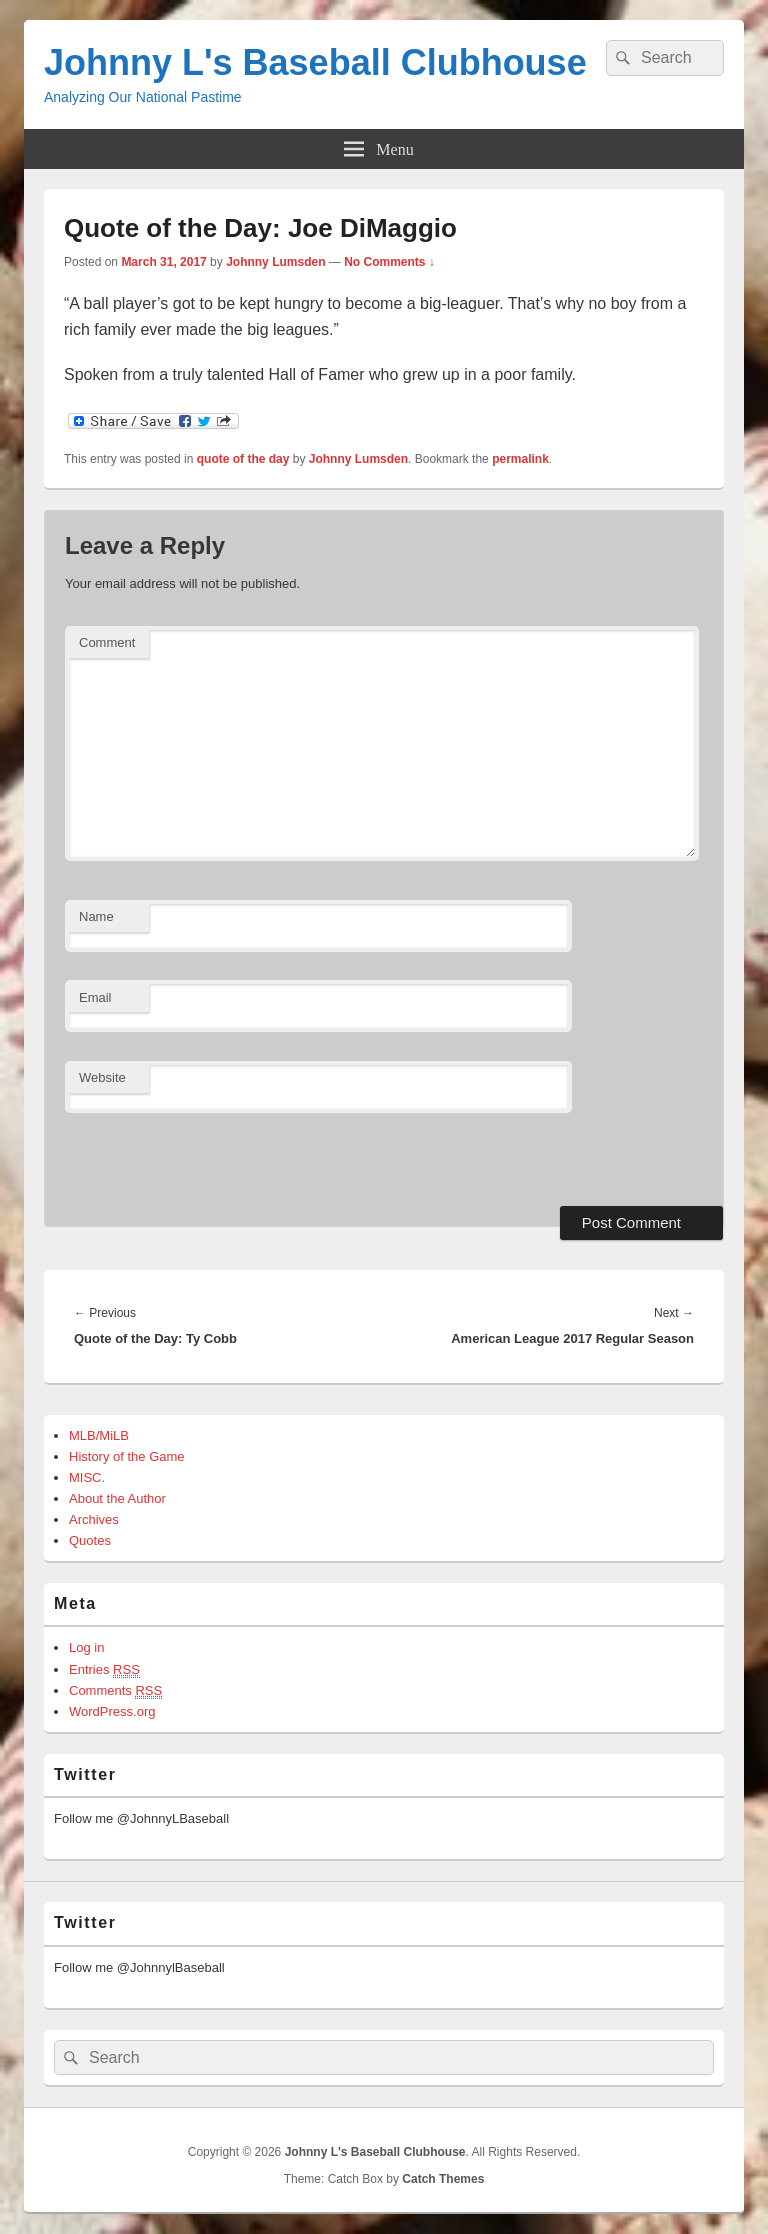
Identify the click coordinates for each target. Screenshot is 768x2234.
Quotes (90, 1540)
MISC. (87, 1477)
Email (95, 997)
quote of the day (243, 459)
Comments (115, 1691)
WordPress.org (112, 1711)
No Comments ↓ (389, 262)
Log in (86, 1647)
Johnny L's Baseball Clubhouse (315, 62)
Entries (104, 1670)
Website (102, 1077)
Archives (94, 1519)
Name (96, 916)
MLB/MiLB (99, 1435)
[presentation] (202, 1157)
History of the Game (127, 1456)
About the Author (117, 1498)
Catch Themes (443, 2179)
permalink (520, 459)
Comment (107, 642)
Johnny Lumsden (275, 262)
